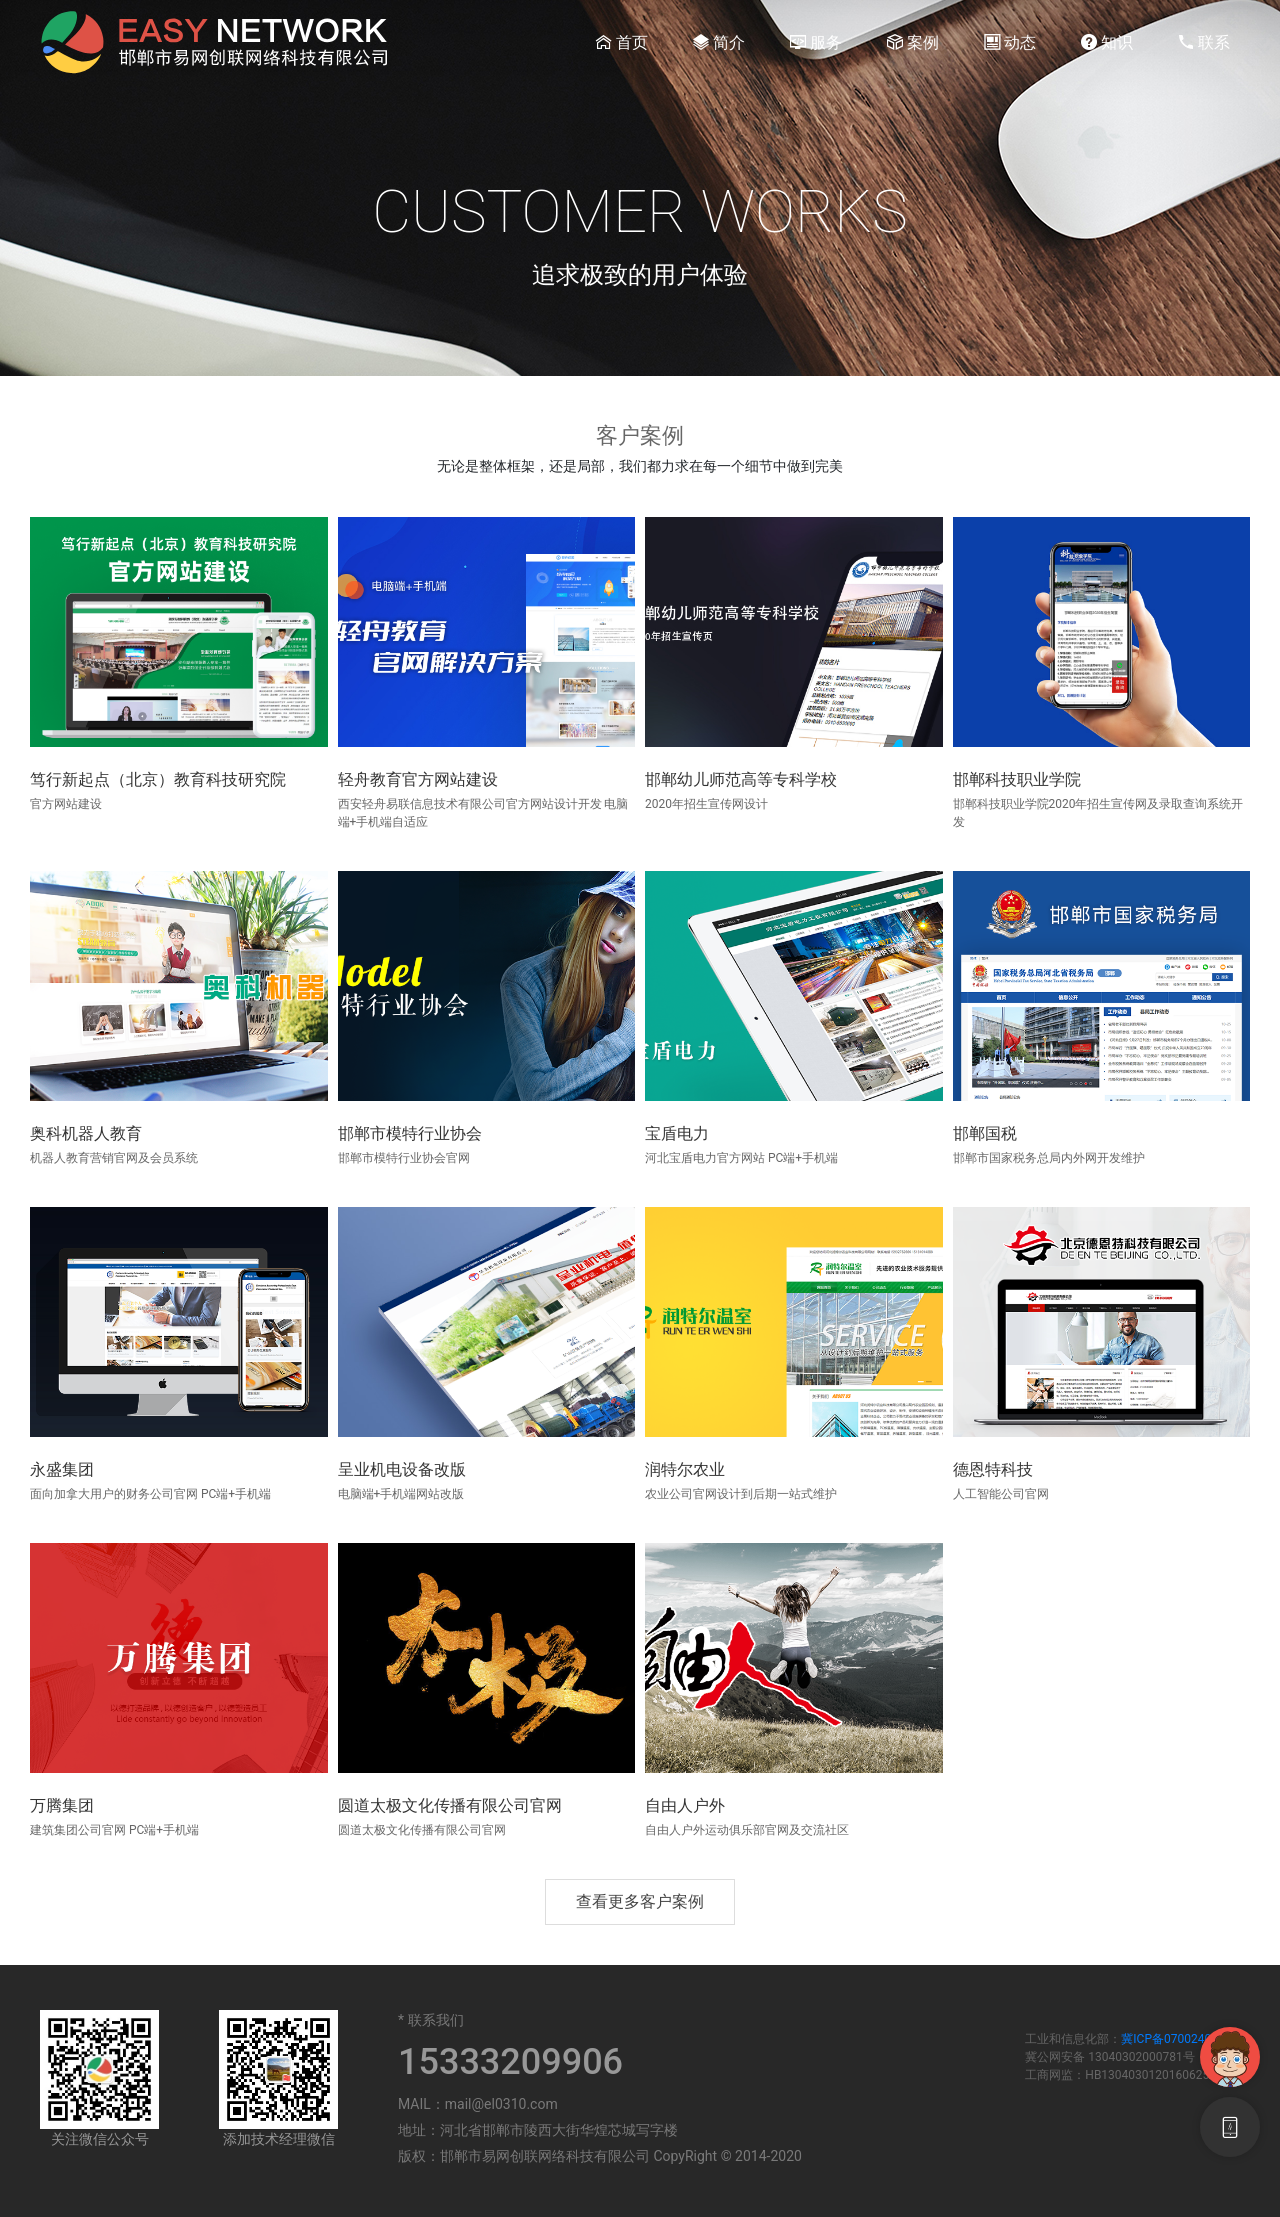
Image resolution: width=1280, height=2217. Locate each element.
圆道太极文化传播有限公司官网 (450, 1805)
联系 (1204, 42)
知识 (1107, 42)
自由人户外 (685, 1805)
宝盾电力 (677, 1133)
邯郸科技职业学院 (1017, 779)
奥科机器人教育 (86, 1133)
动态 (1010, 42)
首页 (622, 42)
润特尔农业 (685, 1469)
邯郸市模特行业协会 (410, 1133)
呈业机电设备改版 (402, 1469)
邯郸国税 (985, 1133)
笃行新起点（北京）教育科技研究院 (158, 779)
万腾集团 (62, 1805)
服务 (816, 42)
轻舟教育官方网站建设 (418, 779)
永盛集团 (62, 1469)
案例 (913, 42)
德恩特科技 (993, 1469)
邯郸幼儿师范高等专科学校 (741, 779)
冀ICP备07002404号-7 (1180, 2039)
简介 (719, 42)
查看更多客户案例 (640, 1901)
